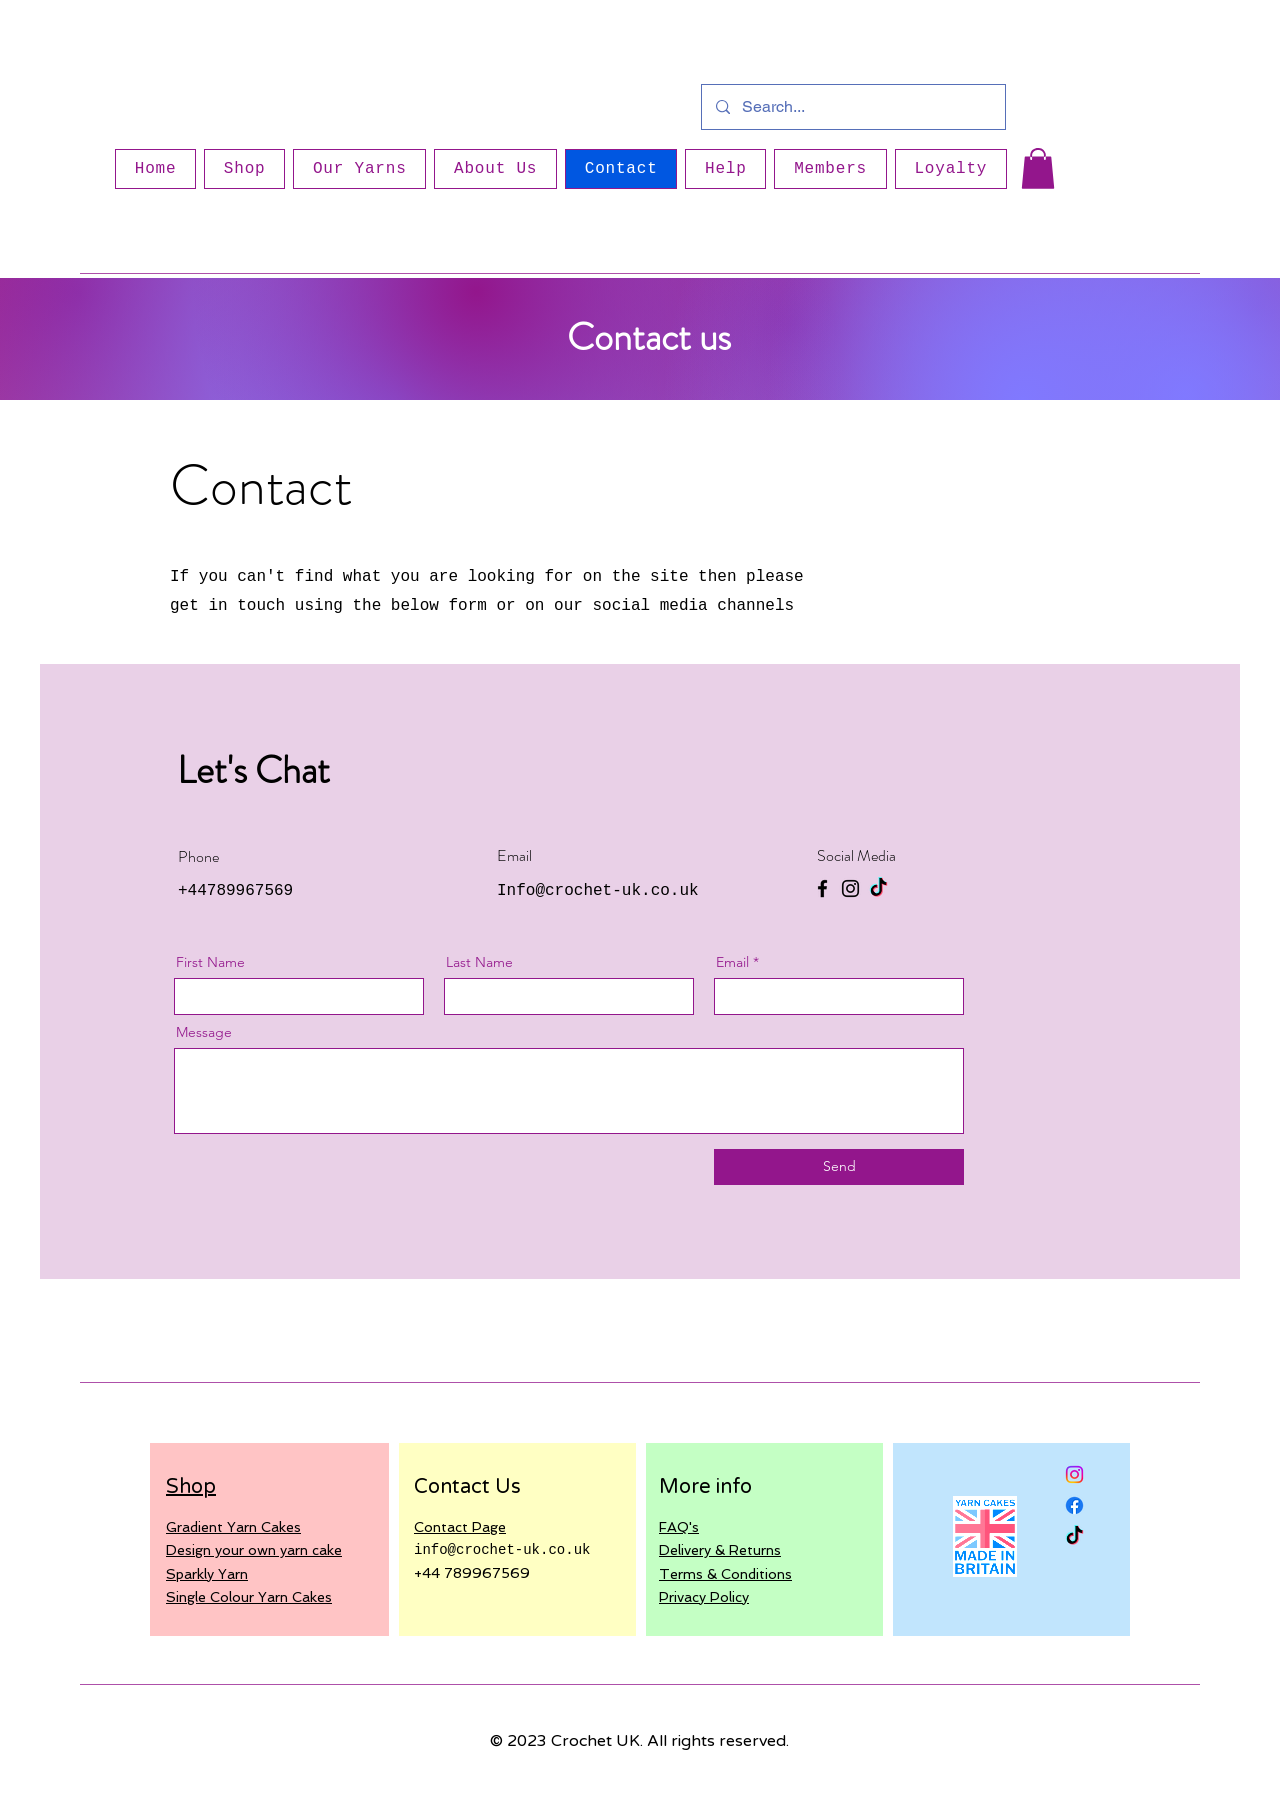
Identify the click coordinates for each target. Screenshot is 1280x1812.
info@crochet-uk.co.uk (502, 1550)
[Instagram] (850, 888)
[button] (1038, 168)
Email (732, 962)
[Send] (839, 1167)
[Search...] (852, 107)
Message (204, 1032)
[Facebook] (822, 888)
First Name (210, 962)
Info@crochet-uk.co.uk (598, 891)
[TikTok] (878, 888)
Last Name (479, 962)
